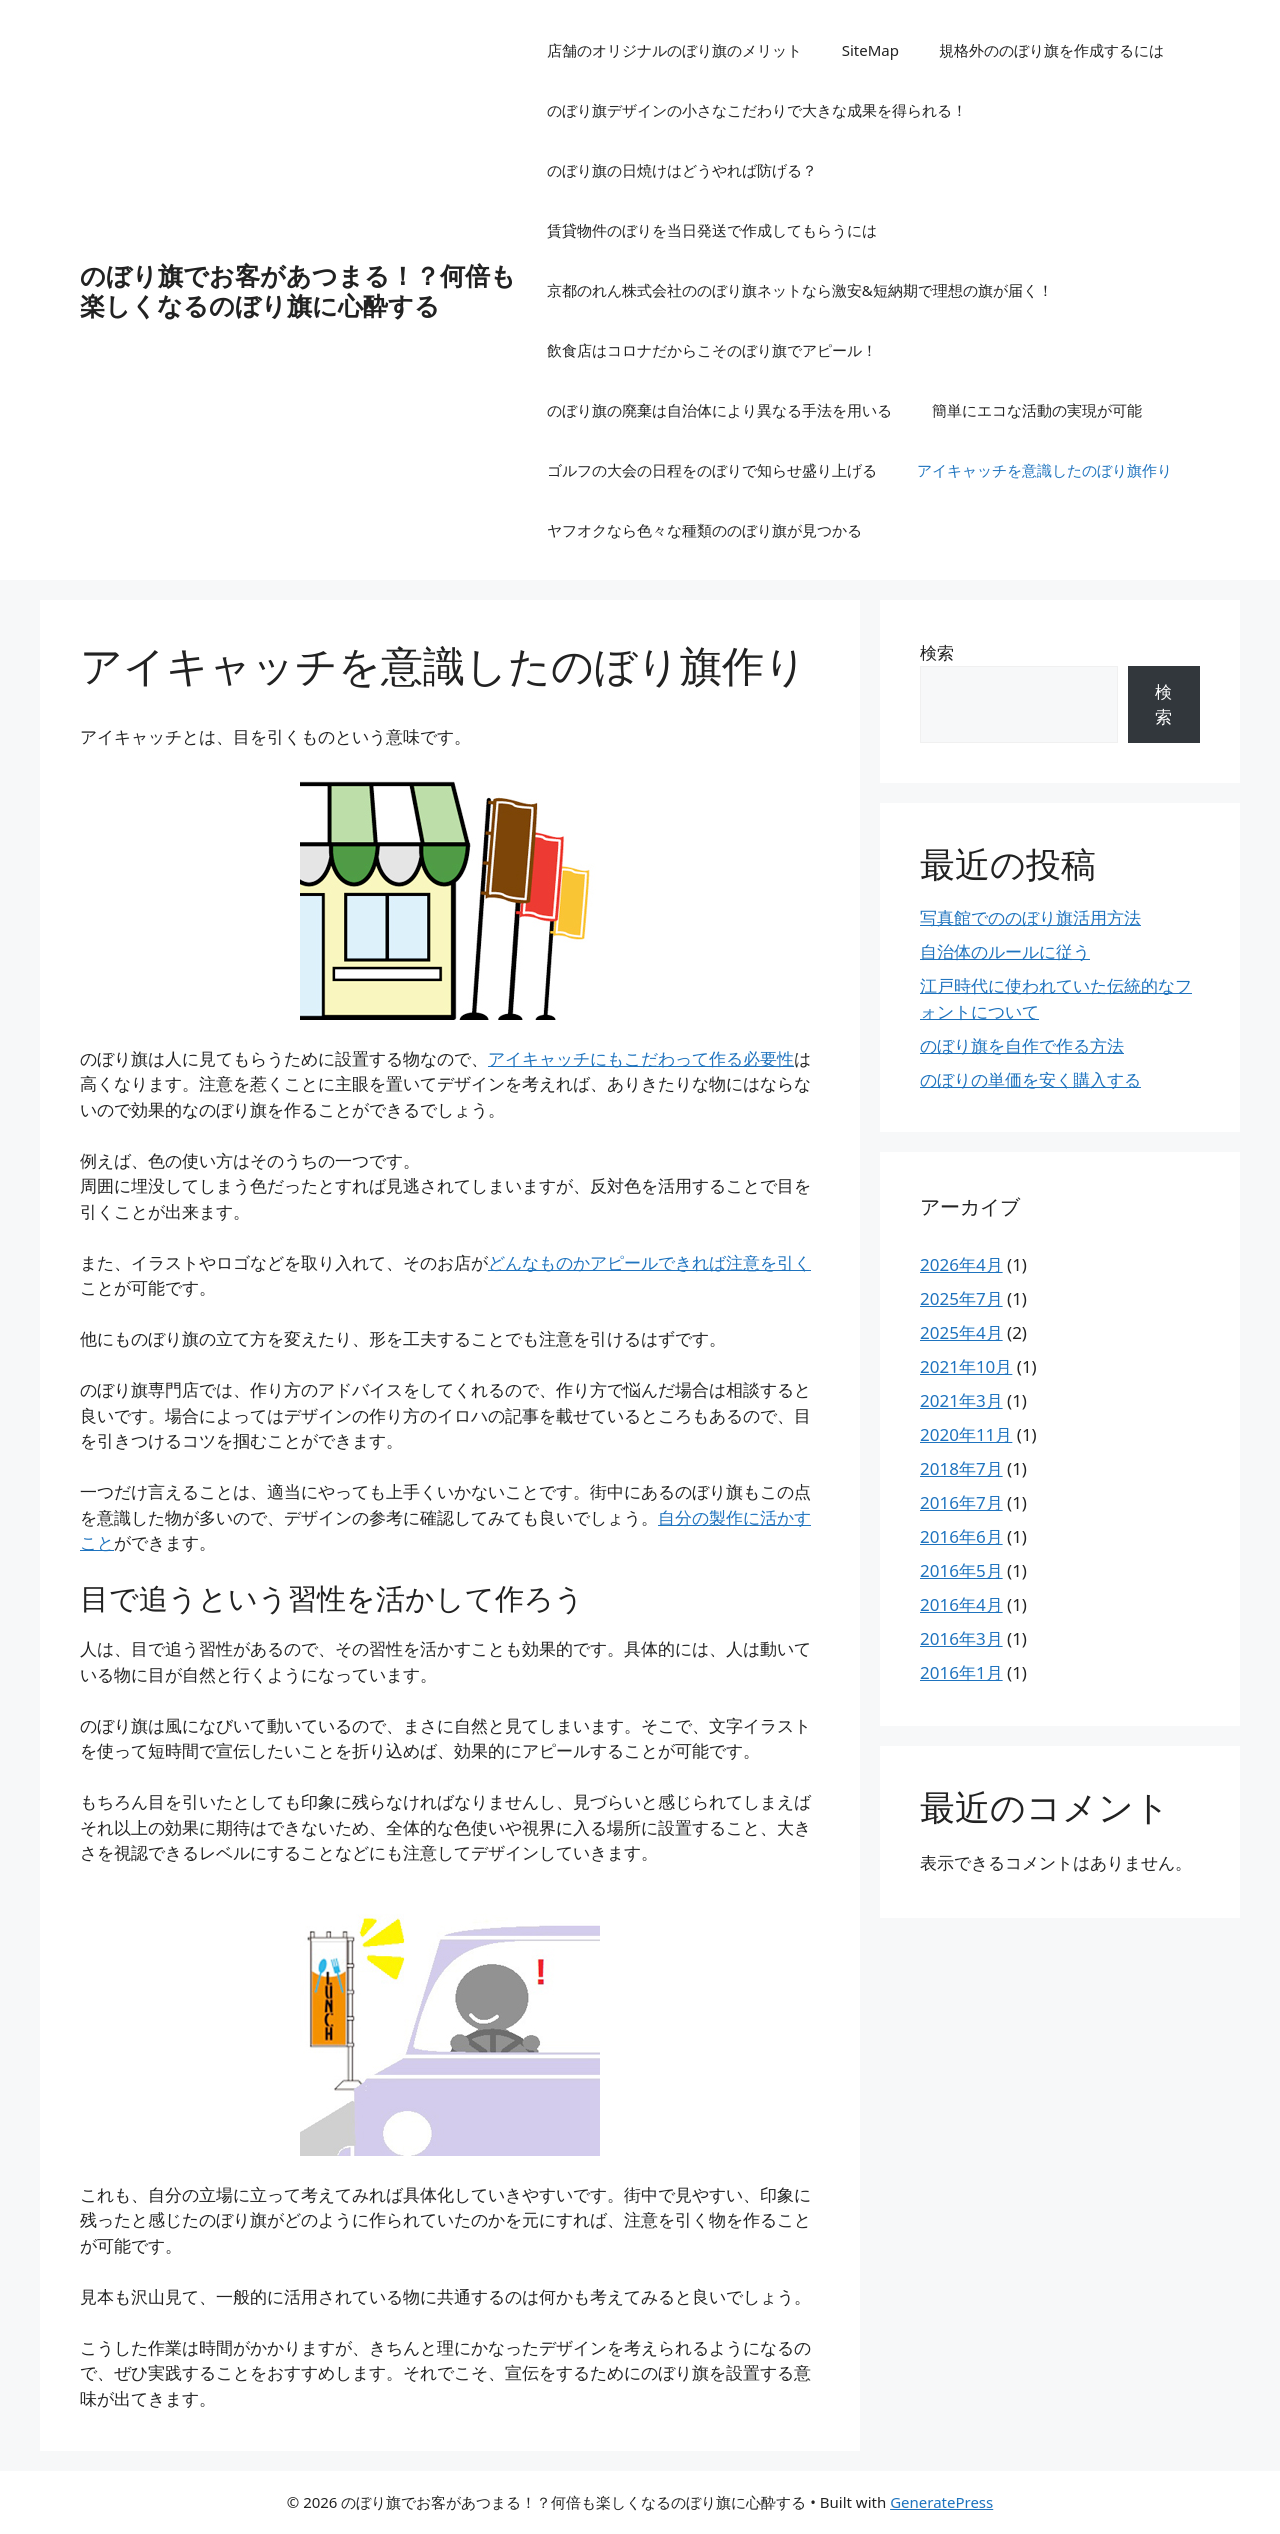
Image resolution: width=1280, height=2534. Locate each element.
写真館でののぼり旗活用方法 (1030, 917)
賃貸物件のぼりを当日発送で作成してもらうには (712, 230)
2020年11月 (966, 1434)
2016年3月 (961, 1638)
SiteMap (870, 50)
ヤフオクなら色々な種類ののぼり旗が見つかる (704, 530)
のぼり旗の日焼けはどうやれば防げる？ (682, 170)
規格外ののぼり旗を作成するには (1051, 50)
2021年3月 (961, 1400)
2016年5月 (961, 1570)
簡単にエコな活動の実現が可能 (1037, 410)
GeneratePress (941, 2502)
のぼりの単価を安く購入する (1030, 1079)
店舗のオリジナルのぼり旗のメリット (674, 50)
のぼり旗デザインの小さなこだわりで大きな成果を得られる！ (757, 110)
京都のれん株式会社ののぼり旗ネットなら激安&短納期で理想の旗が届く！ (800, 290)
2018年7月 (961, 1468)
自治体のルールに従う (1005, 951)
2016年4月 (961, 1604)
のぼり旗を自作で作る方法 (1022, 1045)
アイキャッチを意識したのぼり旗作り (1044, 470)
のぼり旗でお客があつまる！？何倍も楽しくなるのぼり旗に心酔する (298, 290)
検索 (937, 652)
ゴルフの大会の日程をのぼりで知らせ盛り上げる (712, 470)
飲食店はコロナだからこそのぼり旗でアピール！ (712, 350)
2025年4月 (961, 1332)
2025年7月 (961, 1298)
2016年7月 (961, 1502)
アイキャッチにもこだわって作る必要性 (641, 1058)
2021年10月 (966, 1366)
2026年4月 (961, 1264)
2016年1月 (961, 1672)
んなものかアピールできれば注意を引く (649, 1262)
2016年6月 (961, 1536)
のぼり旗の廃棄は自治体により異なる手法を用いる (719, 410)
